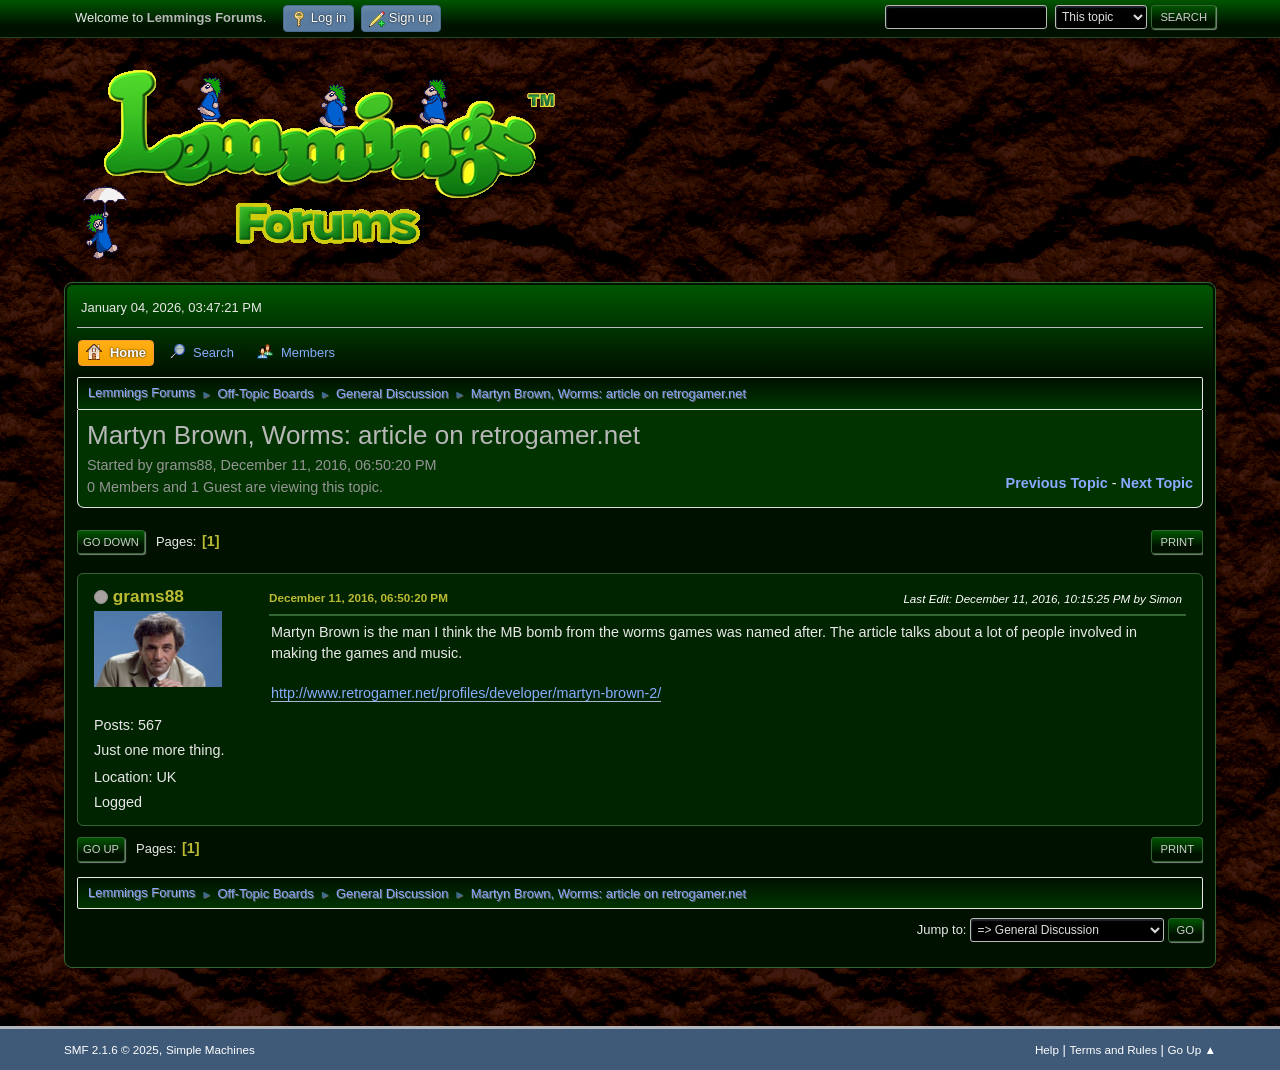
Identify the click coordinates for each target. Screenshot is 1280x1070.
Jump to (940, 929)
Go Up (101, 849)
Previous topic (1057, 483)
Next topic (1157, 483)
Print (1177, 542)
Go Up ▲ (1192, 1049)
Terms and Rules (1113, 1049)
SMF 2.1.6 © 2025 (111, 1049)
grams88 (148, 596)
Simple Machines (210, 1049)
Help (1047, 1049)
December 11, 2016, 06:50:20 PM (358, 597)
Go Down (111, 542)
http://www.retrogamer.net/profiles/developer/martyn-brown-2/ (466, 693)
